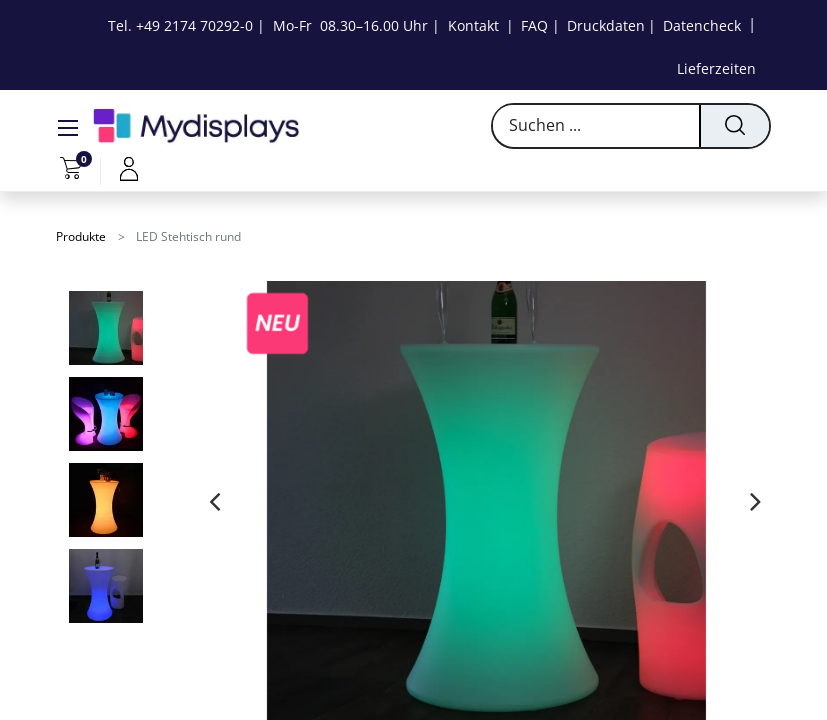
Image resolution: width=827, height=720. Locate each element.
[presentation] (214, 501)
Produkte (81, 236)
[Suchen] (734, 126)
